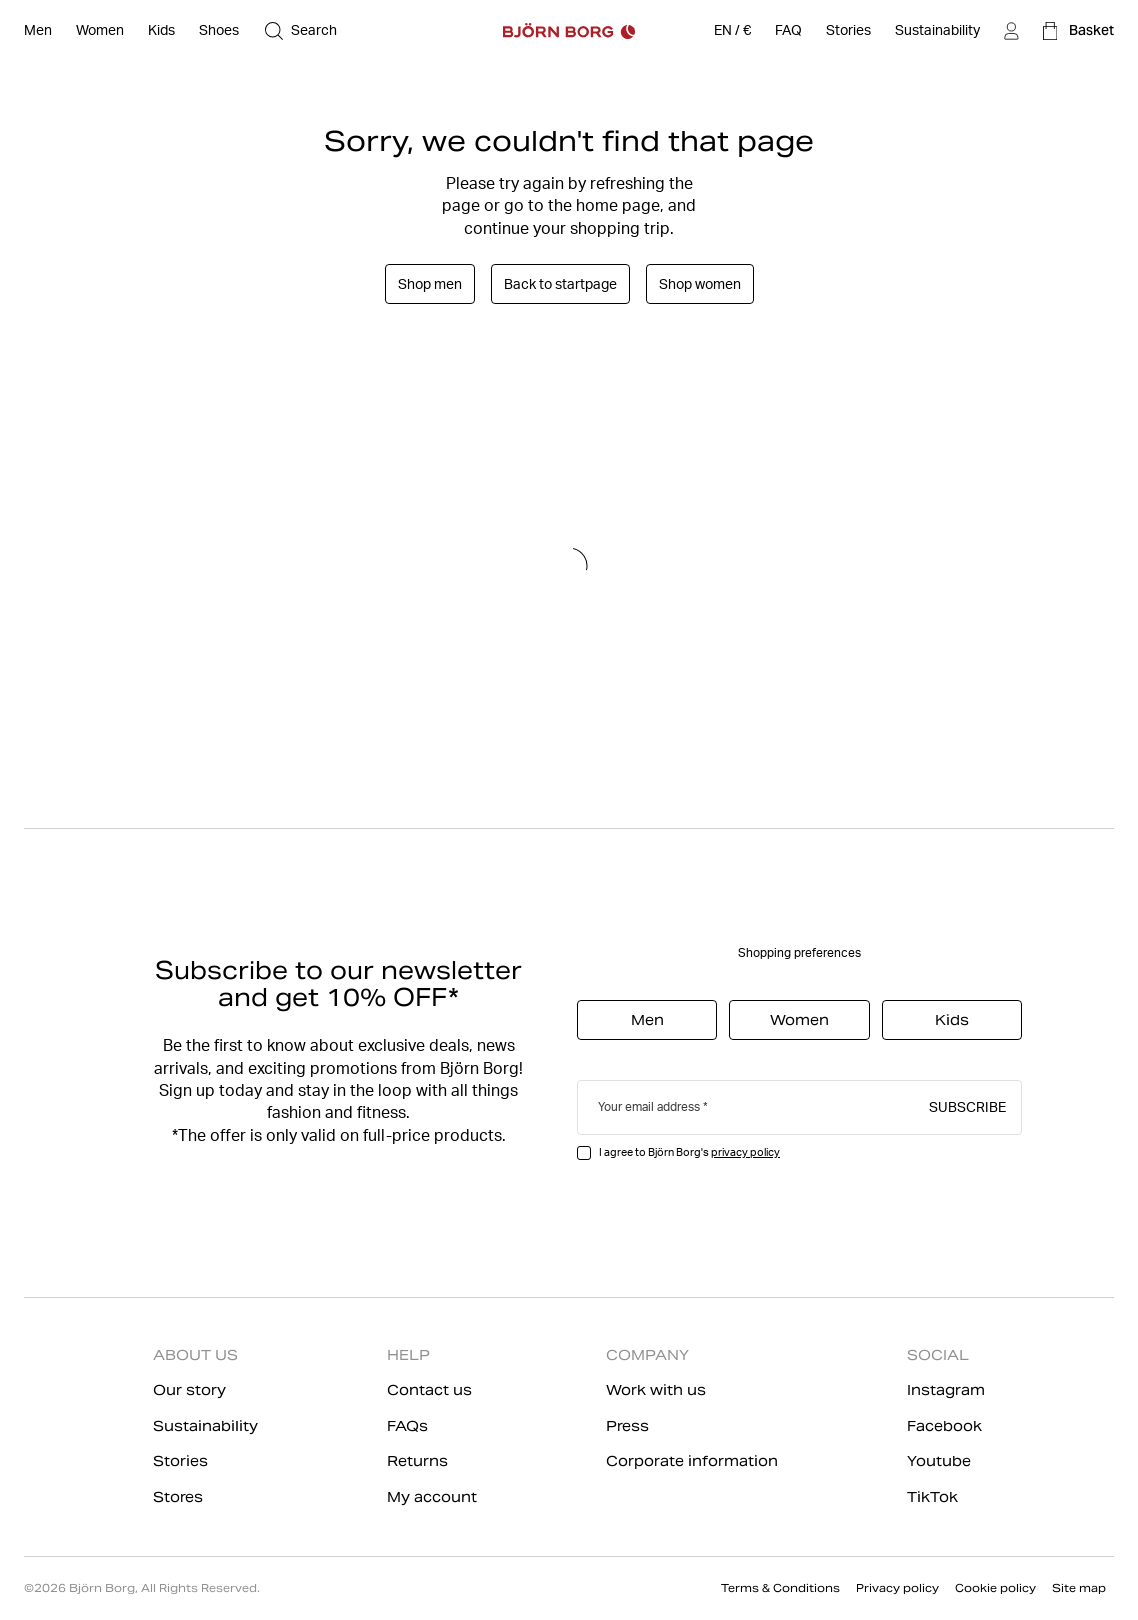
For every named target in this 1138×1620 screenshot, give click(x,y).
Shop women (700, 284)
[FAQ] (788, 31)
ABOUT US (195, 1355)
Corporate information (692, 1461)
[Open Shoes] (219, 31)
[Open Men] (38, 31)
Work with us (656, 1390)
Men (647, 1020)
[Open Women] (100, 31)
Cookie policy (995, 1588)
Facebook (944, 1426)
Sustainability (205, 1426)
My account (432, 1497)
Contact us (429, 1390)
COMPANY (647, 1355)
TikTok (932, 1497)
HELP (408, 1355)
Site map (1079, 1588)
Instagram (946, 1390)
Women (799, 1020)
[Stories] (848, 31)
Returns (417, 1461)
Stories (180, 1461)
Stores (178, 1497)
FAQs (407, 1426)
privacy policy (745, 1152)
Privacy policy (897, 1588)
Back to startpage (560, 284)
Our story (189, 1390)
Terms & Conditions (780, 1588)
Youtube (939, 1461)
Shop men (430, 284)
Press (627, 1426)
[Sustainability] (937, 31)
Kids (952, 1020)
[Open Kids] (161, 31)
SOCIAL (938, 1355)
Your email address (649, 1106)
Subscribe (967, 1106)
